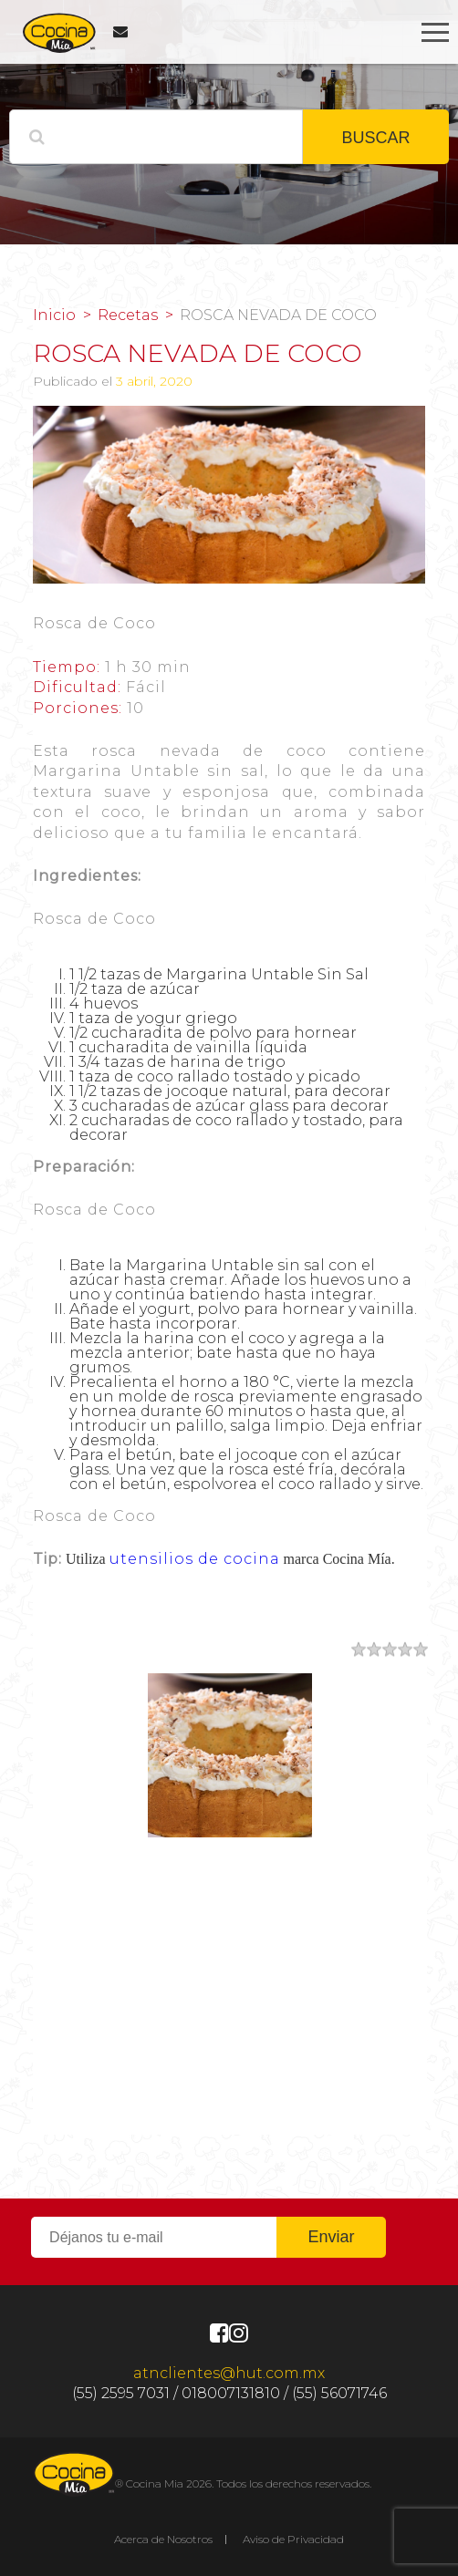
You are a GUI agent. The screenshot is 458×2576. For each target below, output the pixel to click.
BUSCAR (375, 138)
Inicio (54, 315)
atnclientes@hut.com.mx (229, 2373)
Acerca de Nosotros (163, 2539)
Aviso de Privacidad (293, 2539)
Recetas (128, 315)
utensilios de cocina (194, 1558)
